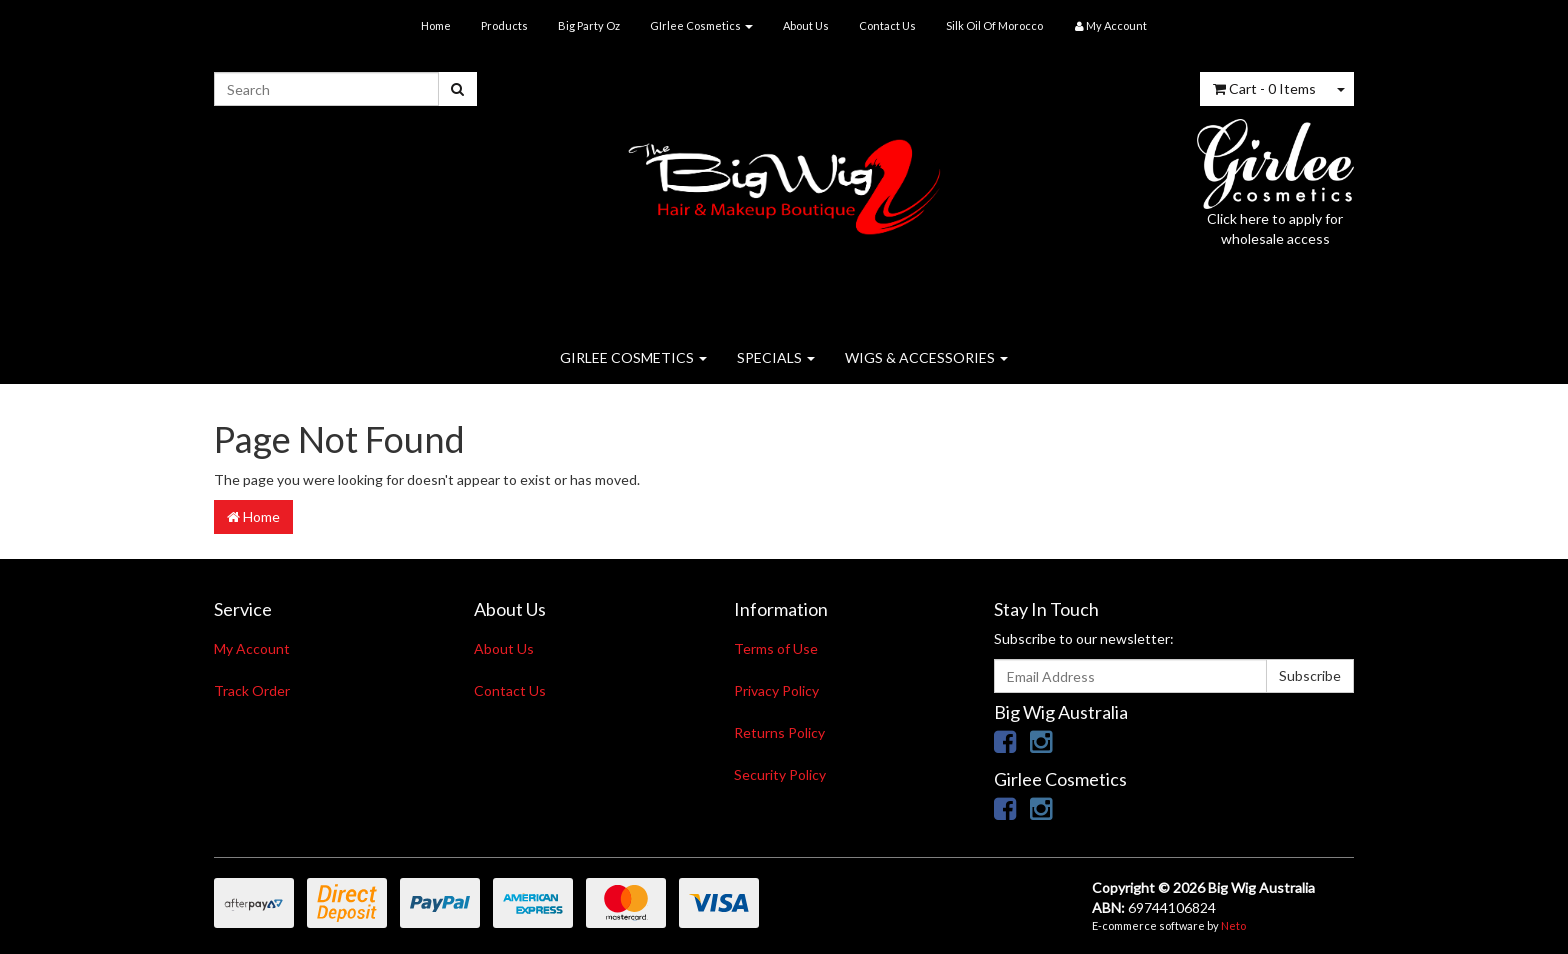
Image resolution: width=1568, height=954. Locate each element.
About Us (806, 25)
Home (436, 25)
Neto (1233, 925)
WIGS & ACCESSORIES (926, 357)
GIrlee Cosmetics (701, 25)
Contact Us (887, 25)
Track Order (252, 690)
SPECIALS (776, 357)
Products (504, 25)
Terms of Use (776, 648)
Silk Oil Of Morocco (994, 25)
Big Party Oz (589, 25)
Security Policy (780, 774)
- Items (1264, 88)
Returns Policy (779, 732)
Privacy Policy (776, 690)
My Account (252, 648)
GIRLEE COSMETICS (633, 357)
